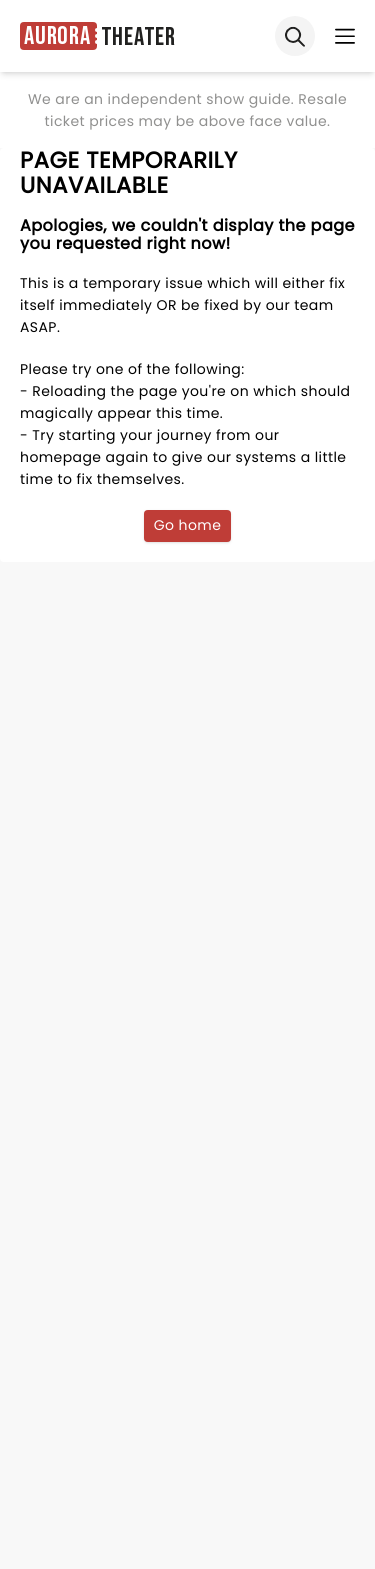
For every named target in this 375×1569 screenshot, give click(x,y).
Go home (188, 525)
